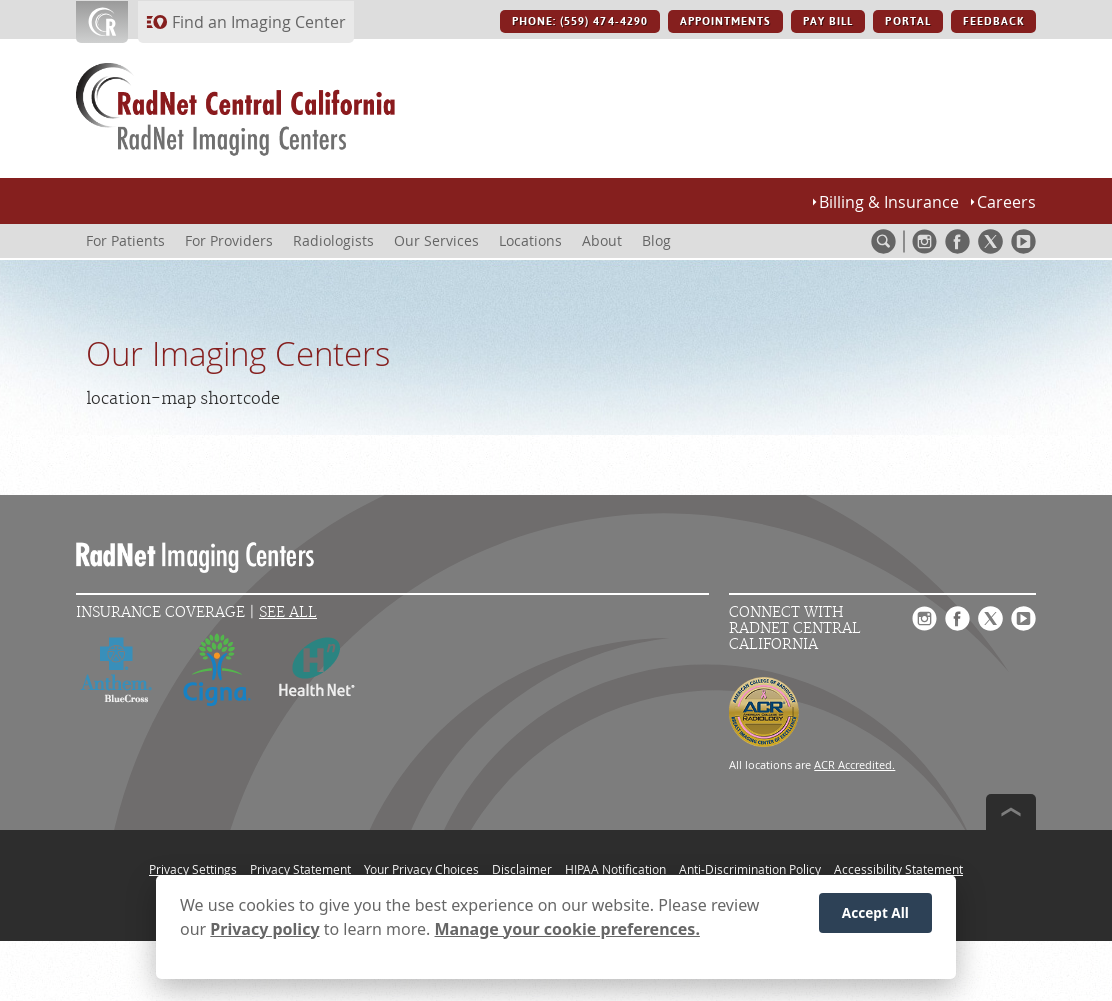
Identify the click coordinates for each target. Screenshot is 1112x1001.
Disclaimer (522, 869)
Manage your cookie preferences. (567, 932)
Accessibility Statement (898, 869)
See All (288, 612)
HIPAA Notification (615, 869)
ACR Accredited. (854, 764)
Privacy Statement (300, 869)
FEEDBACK (993, 21)
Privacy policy (264, 932)
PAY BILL (828, 21)
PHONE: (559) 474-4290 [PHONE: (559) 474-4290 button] (580, 21)
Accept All (875, 915)
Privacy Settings (193, 869)
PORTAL (907, 21)
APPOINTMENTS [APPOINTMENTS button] (725, 21)
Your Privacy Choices (421, 869)
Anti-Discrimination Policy (750, 869)
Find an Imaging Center (259, 22)
